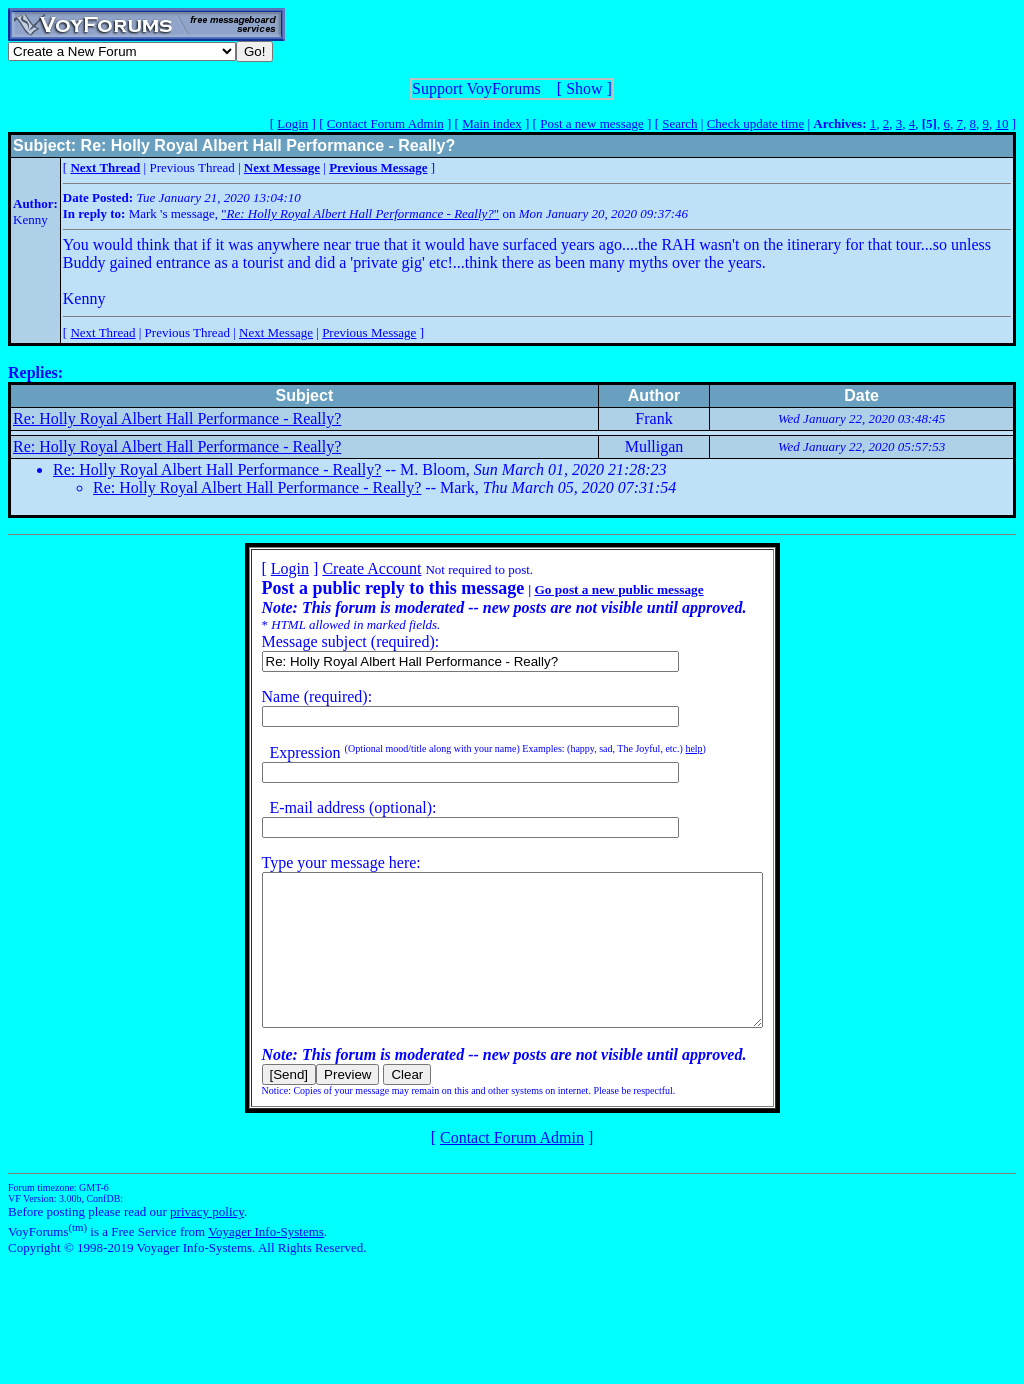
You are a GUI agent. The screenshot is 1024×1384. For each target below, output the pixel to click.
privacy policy (207, 1241)
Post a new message (592, 123)
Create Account (341, 568)
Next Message (276, 332)
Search (679, 123)
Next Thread (102, 332)
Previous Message (369, 332)
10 (1001, 123)
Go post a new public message (588, 589)
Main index (492, 123)
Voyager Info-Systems (266, 1261)
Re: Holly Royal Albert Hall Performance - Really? (177, 418)
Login (292, 123)
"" (360, 213)
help (663, 748)
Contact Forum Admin (385, 123)
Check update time (755, 123)
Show (584, 88)
